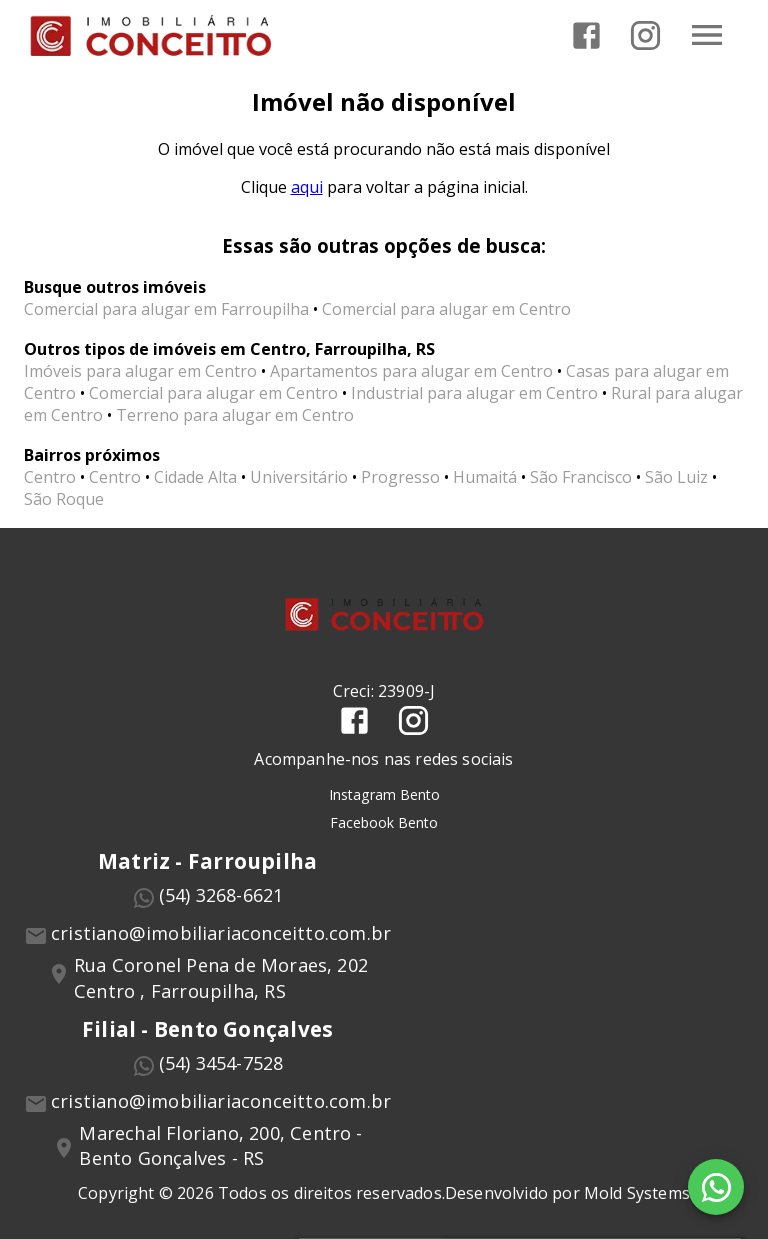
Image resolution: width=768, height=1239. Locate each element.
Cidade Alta (195, 477)
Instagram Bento (384, 794)
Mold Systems (637, 1193)
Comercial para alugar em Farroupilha (166, 309)
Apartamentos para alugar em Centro (411, 371)
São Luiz (676, 477)
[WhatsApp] (716, 1187)
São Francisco (581, 477)
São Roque (64, 499)
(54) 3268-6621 (221, 895)
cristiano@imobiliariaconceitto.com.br (221, 933)
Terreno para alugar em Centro (235, 415)
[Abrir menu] (707, 35)
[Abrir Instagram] (645, 35)
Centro (50, 477)
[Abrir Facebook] (586, 35)
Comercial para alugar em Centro (446, 309)
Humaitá (485, 477)
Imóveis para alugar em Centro (140, 371)
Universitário (299, 477)
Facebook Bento (384, 822)
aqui (307, 187)
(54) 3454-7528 (221, 1063)
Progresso (400, 477)
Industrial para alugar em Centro (474, 393)
